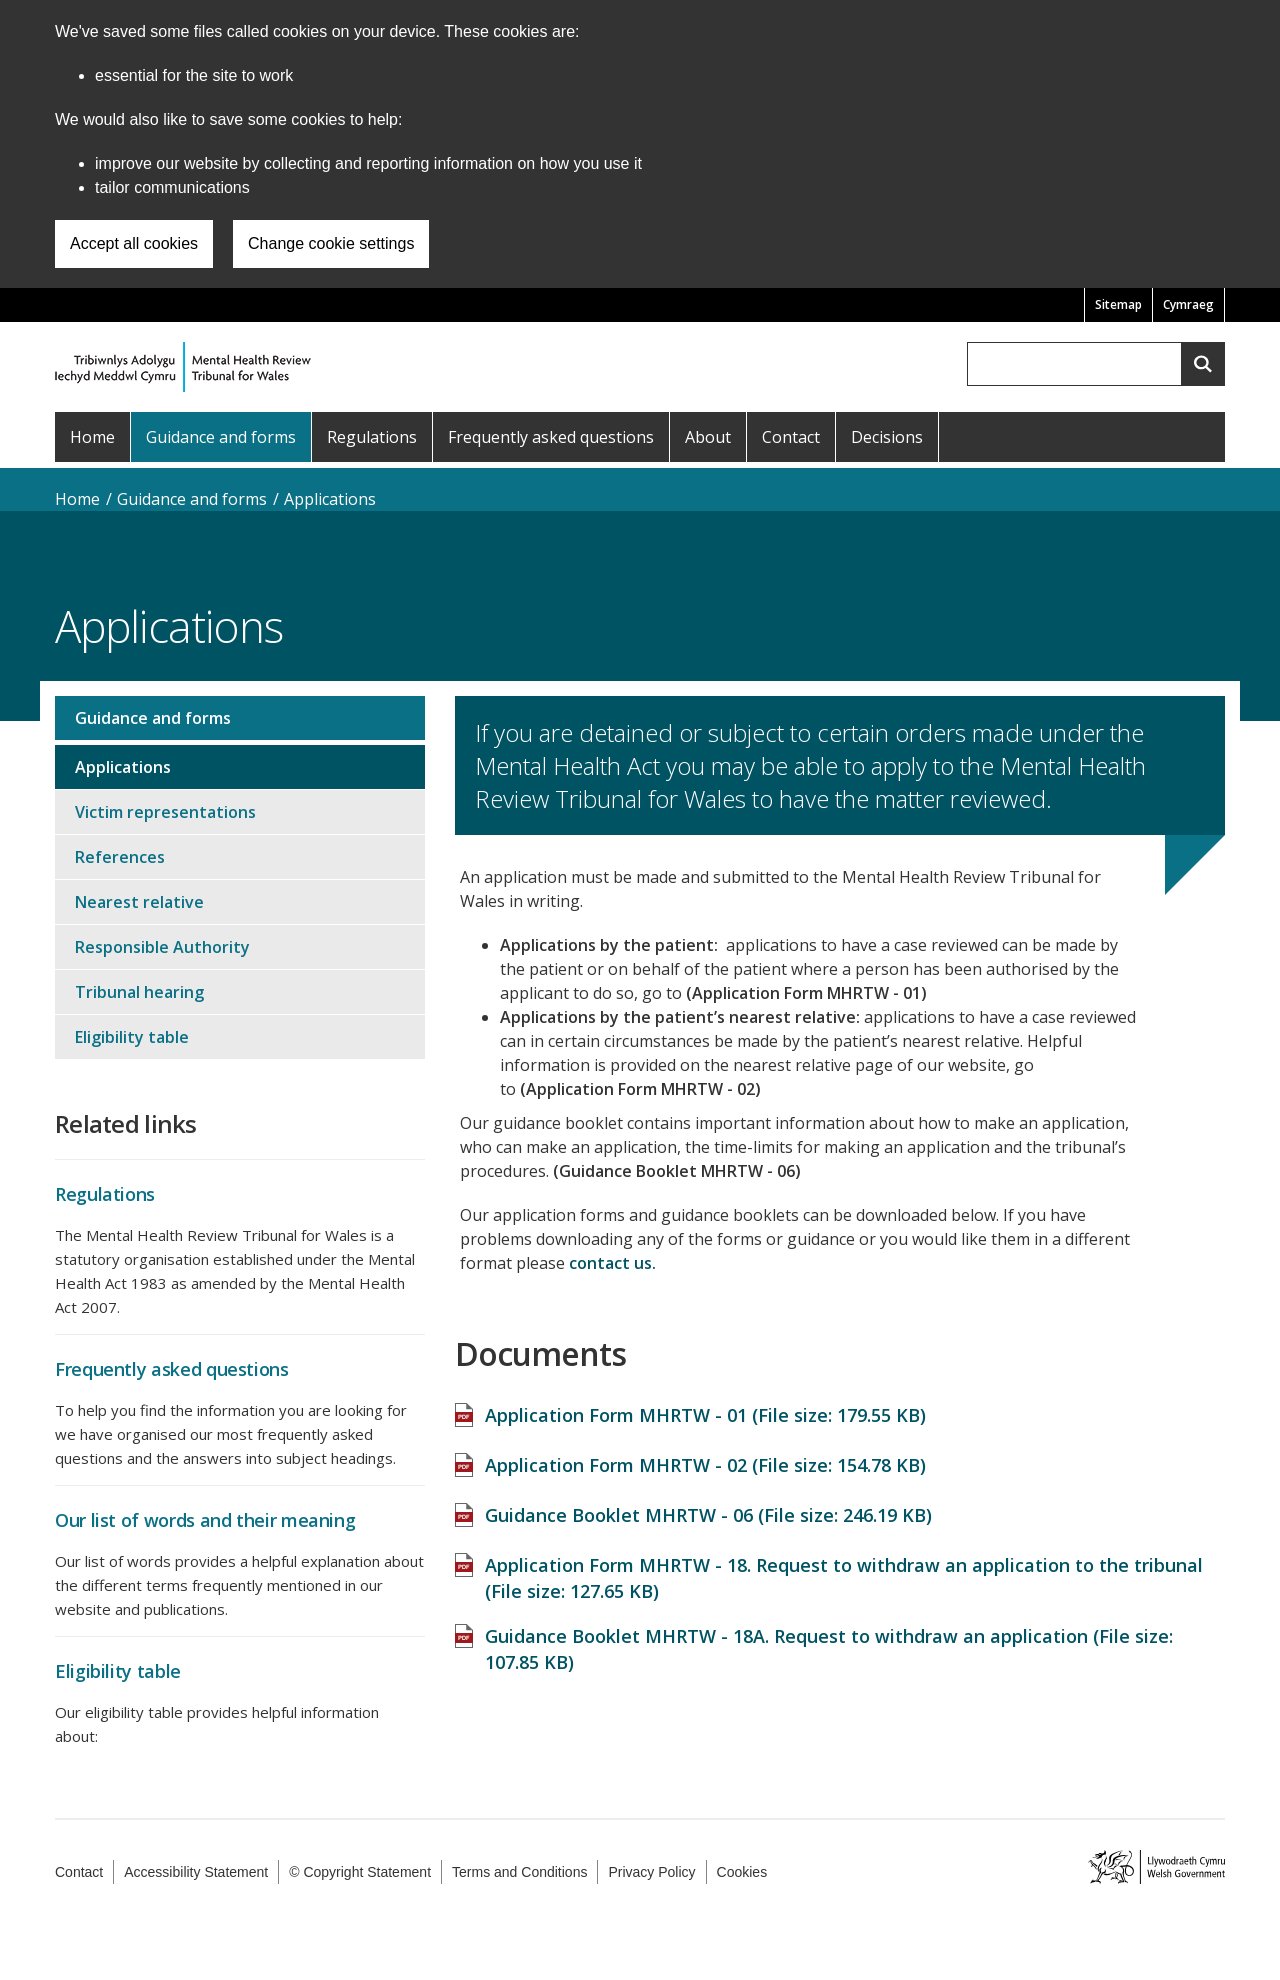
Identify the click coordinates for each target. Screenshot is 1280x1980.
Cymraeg (1188, 304)
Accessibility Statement (196, 1872)
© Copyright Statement (360, 1872)
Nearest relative (139, 902)
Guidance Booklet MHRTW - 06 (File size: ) (708, 1505)
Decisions (887, 437)
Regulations (372, 437)
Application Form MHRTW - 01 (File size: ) (705, 1405)
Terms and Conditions (519, 1872)
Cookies (742, 1872)
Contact (791, 437)
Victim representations (165, 812)
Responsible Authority (162, 947)
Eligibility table (132, 1037)
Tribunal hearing (139, 992)
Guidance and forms (221, 437)
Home (92, 437)
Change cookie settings (331, 243)
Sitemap (1118, 304)
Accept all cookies (134, 243)
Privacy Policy (651, 1872)
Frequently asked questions (551, 437)
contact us (610, 1263)
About (708, 437)
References (120, 857)
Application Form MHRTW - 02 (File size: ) (705, 1455)
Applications (330, 499)
